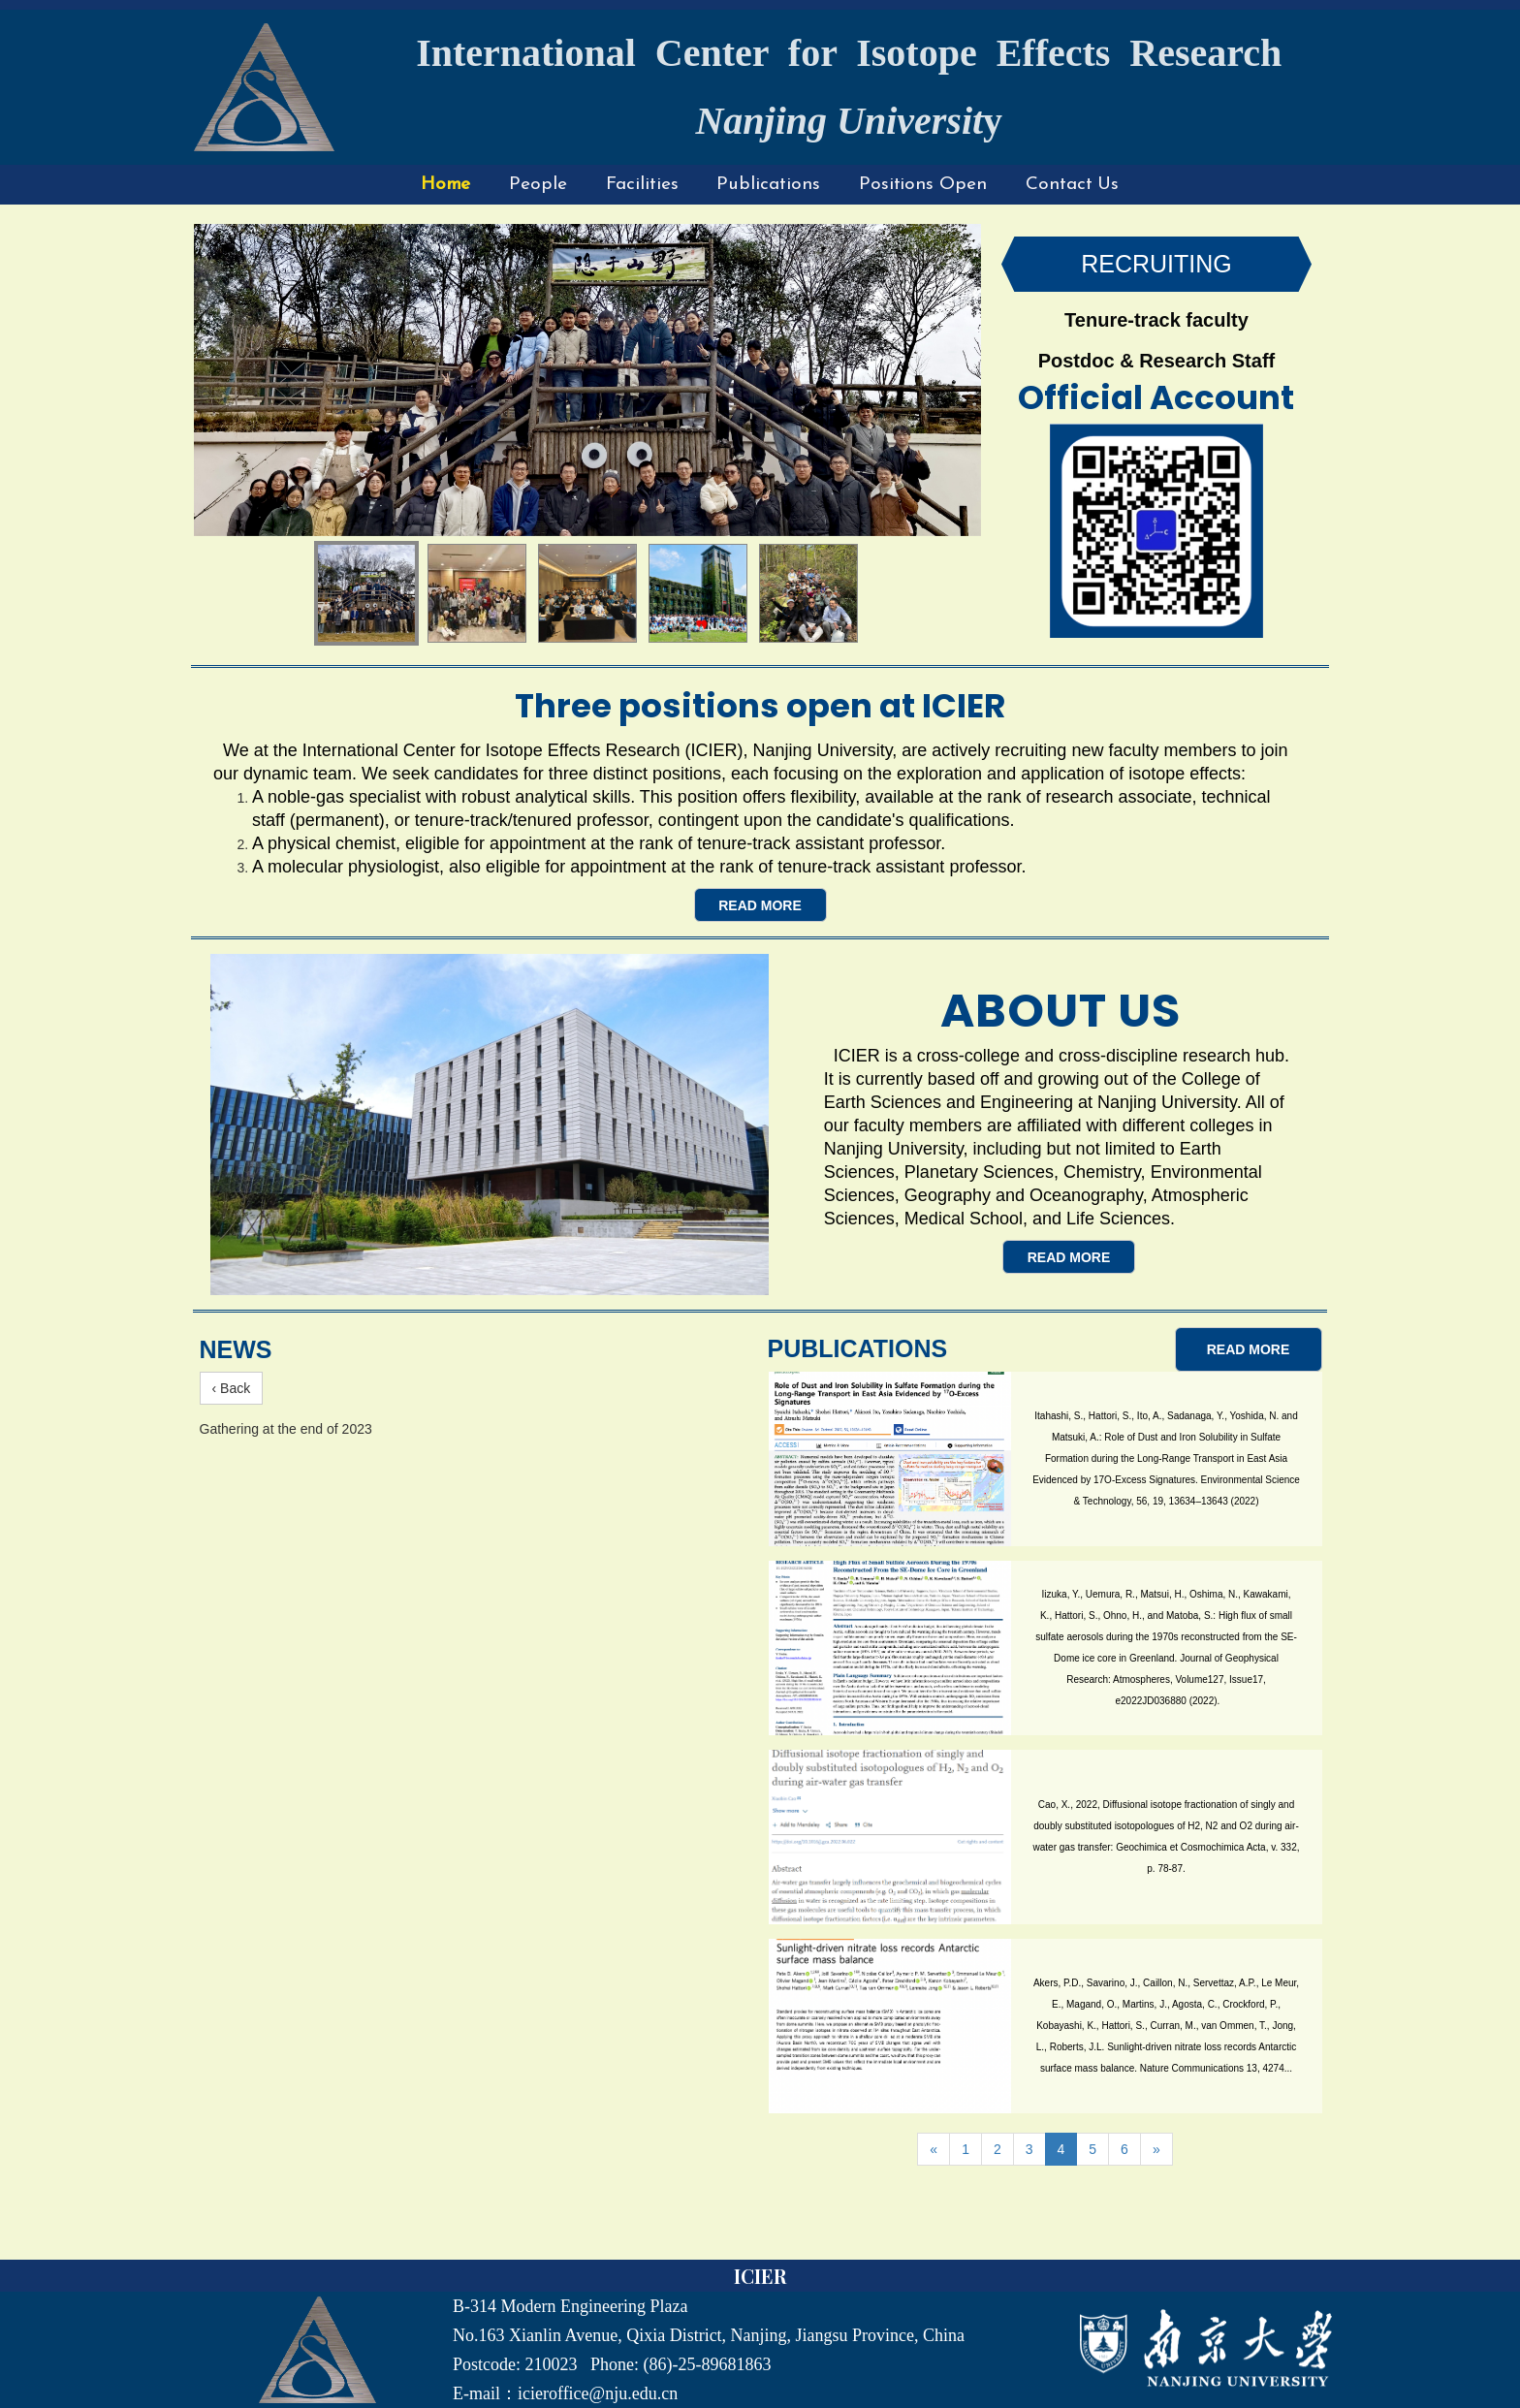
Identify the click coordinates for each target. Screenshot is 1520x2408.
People (538, 184)
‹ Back (231, 1388)
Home (446, 184)
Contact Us (1072, 184)
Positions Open (923, 184)
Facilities (642, 184)
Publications (767, 184)
